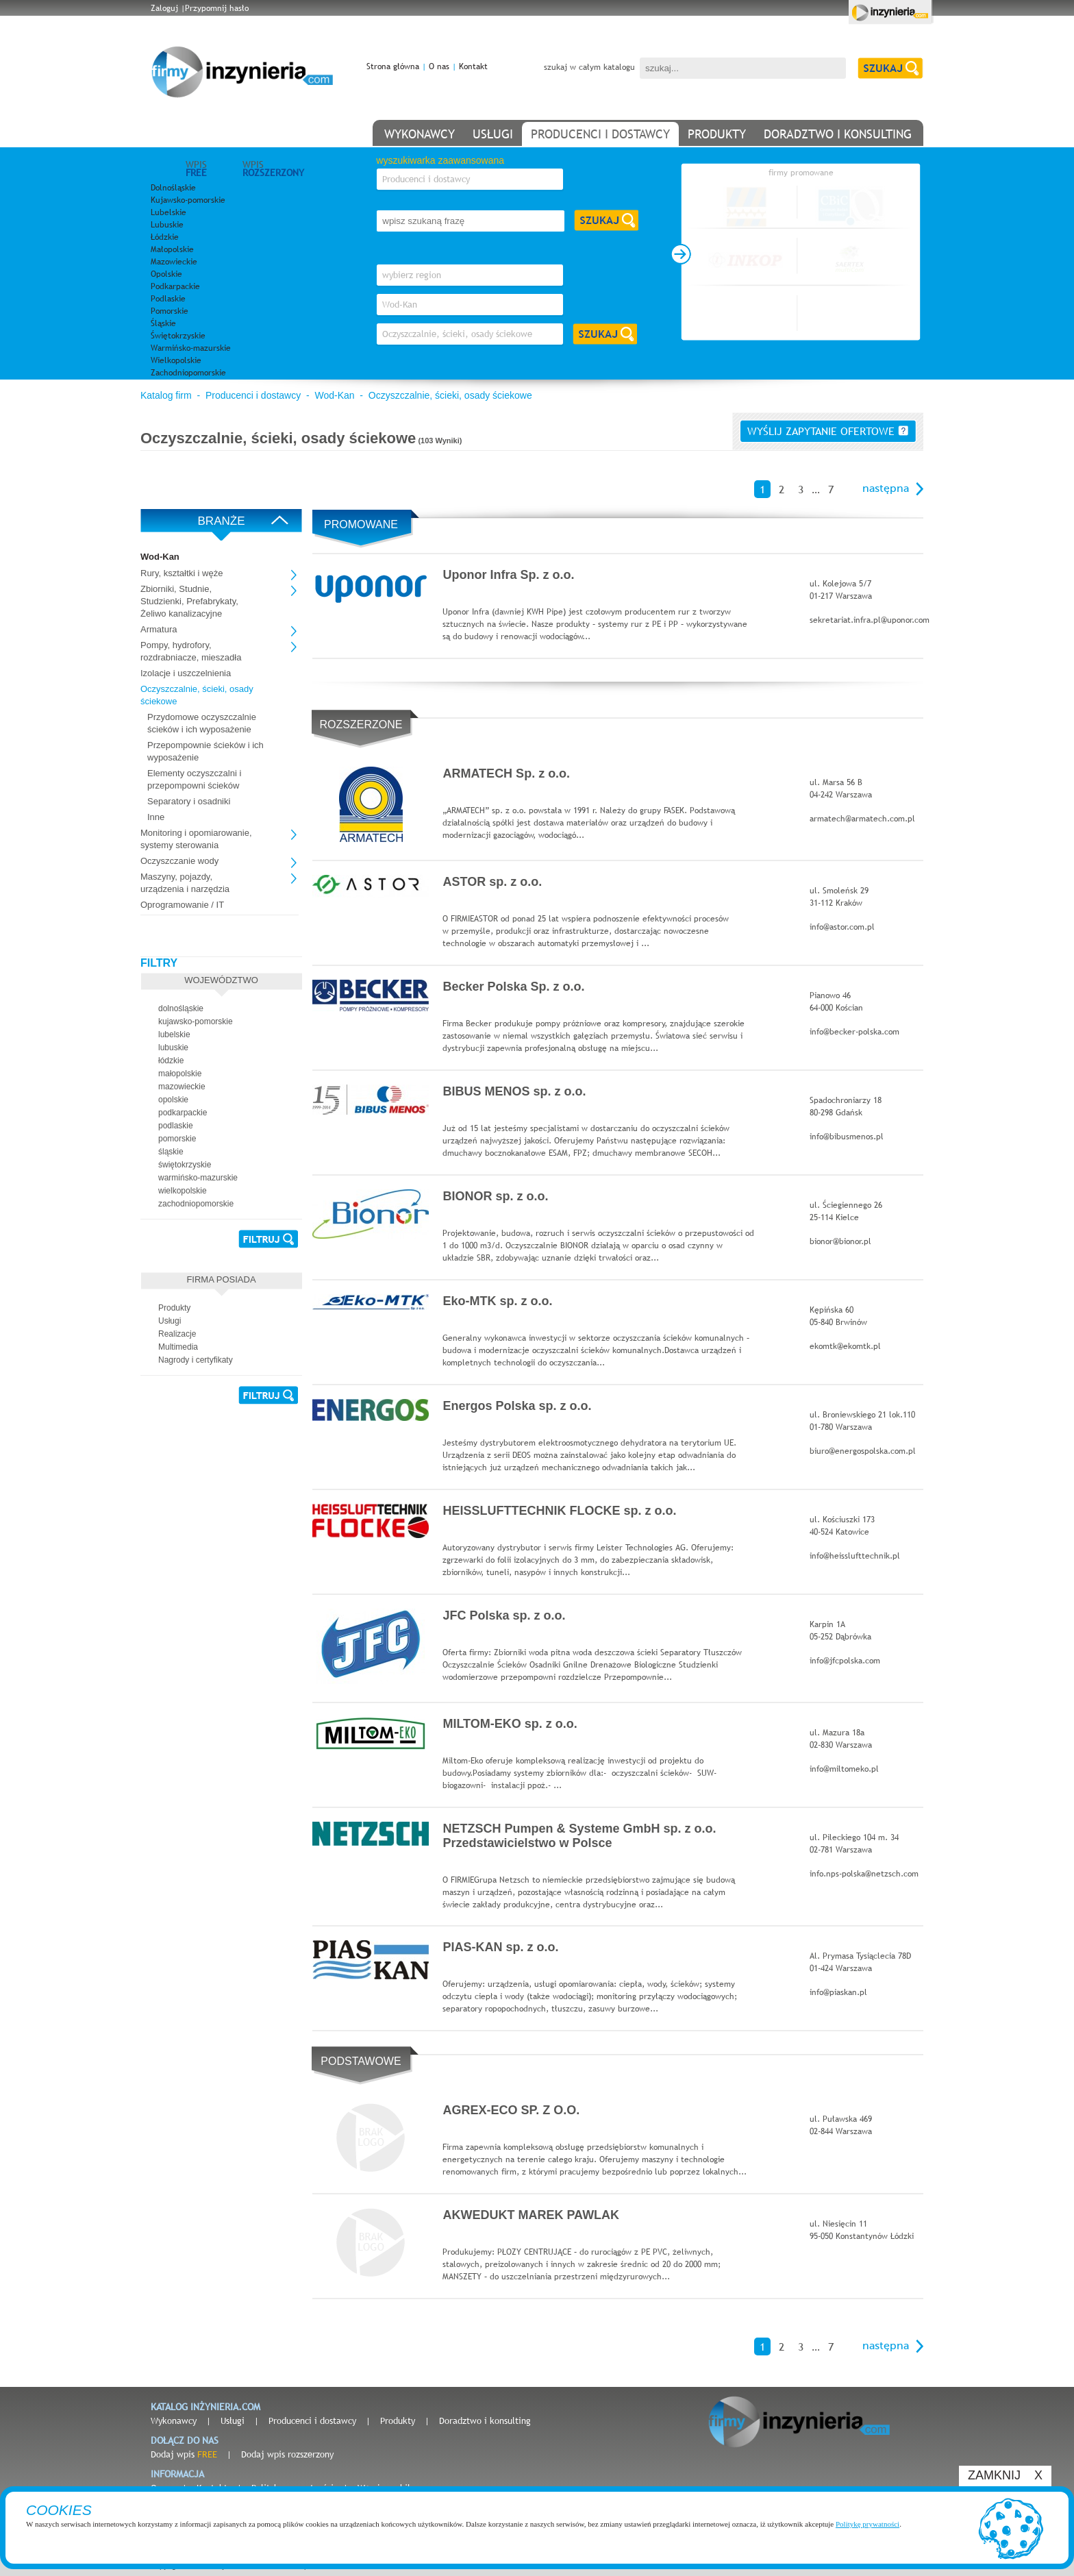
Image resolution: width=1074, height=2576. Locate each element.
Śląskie (163, 323)
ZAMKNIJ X (1005, 2475)
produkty (717, 134)
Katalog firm (166, 395)
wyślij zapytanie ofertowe (827, 430)
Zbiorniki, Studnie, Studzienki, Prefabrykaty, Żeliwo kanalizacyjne (189, 601)
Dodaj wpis (184, 2454)
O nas (439, 66)
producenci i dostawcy (600, 134)
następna (885, 488)
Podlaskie (168, 299)
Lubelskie (168, 212)
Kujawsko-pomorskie (188, 200)
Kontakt (473, 66)
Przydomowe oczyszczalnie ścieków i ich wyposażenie (201, 723)
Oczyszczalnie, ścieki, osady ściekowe (450, 395)
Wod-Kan (334, 395)
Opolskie (166, 274)
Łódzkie (165, 237)
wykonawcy (419, 134)
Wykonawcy (174, 2420)
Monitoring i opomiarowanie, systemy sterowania (196, 839)
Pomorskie (169, 311)
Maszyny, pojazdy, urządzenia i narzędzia (184, 882)
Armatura (158, 629)
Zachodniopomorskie (188, 373)
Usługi (233, 2420)
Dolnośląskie (173, 188)
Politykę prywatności (867, 2524)
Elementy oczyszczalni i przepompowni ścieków (194, 779)
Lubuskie (167, 225)
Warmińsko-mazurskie (191, 348)
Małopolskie (172, 249)
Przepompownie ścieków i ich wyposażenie (205, 751)
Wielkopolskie (176, 360)
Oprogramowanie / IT (182, 905)
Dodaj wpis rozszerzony (287, 2454)
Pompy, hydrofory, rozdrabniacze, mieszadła (190, 651)
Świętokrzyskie (178, 336)
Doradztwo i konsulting (485, 2420)
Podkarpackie (175, 286)
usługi (493, 134)
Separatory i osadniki (188, 801)
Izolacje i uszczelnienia (185, 673)
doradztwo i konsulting (838, 134)
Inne (155, 817)
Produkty (397, 2420)
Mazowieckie (174, 262)
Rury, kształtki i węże (181, 573)
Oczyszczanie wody (179, 861)
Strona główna (392, 66)
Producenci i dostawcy (253, 395)
